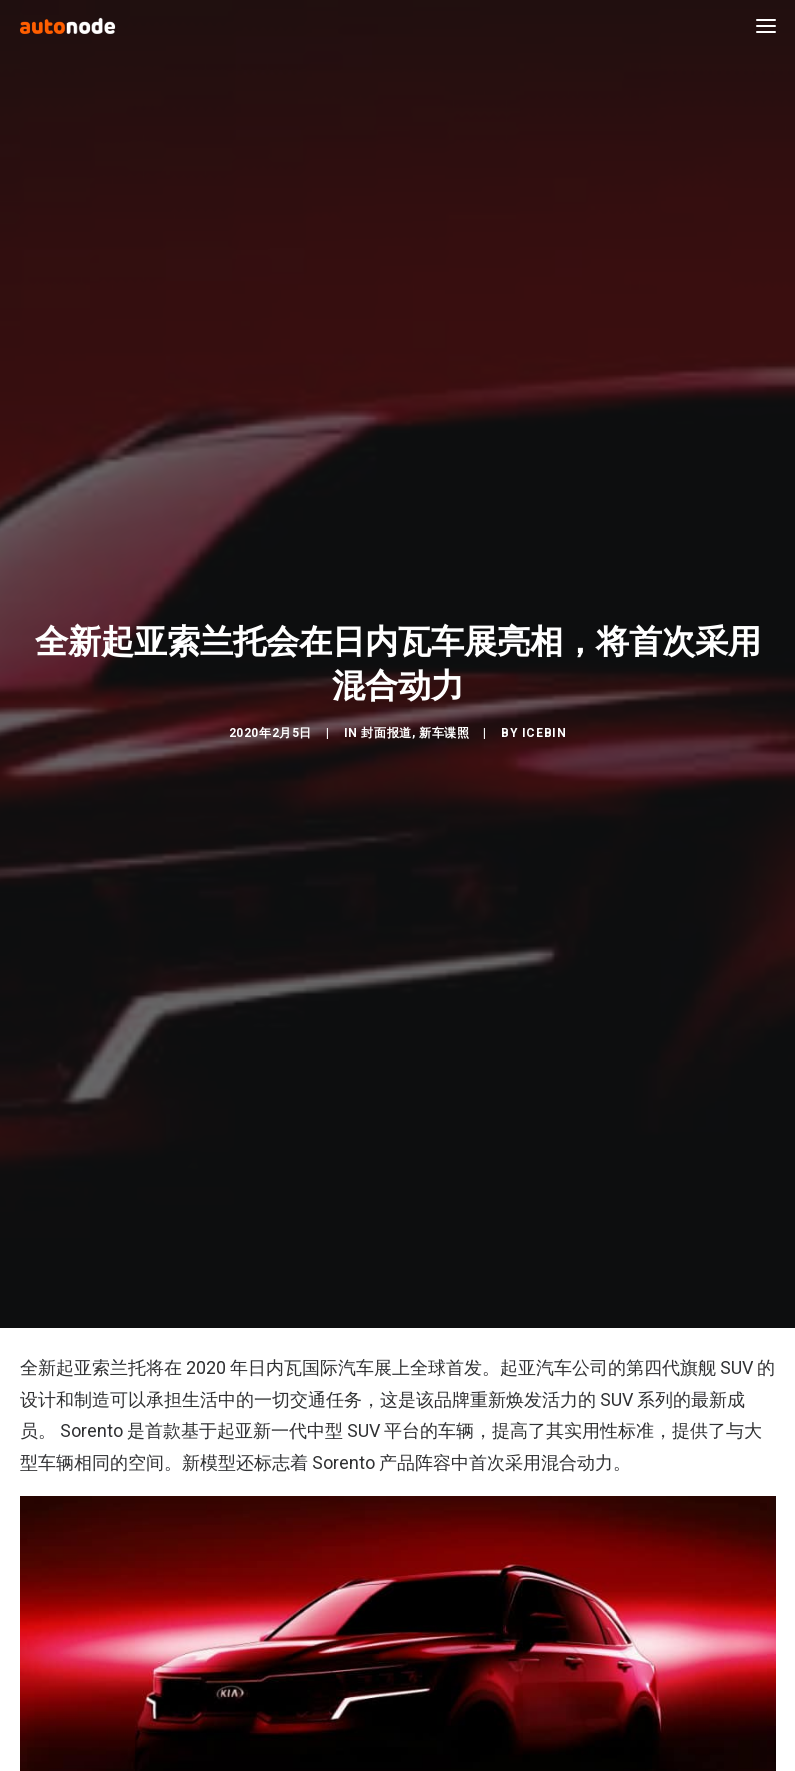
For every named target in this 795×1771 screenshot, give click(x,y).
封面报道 (386, 722)
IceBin (544, 722)
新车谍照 (444, 722)
